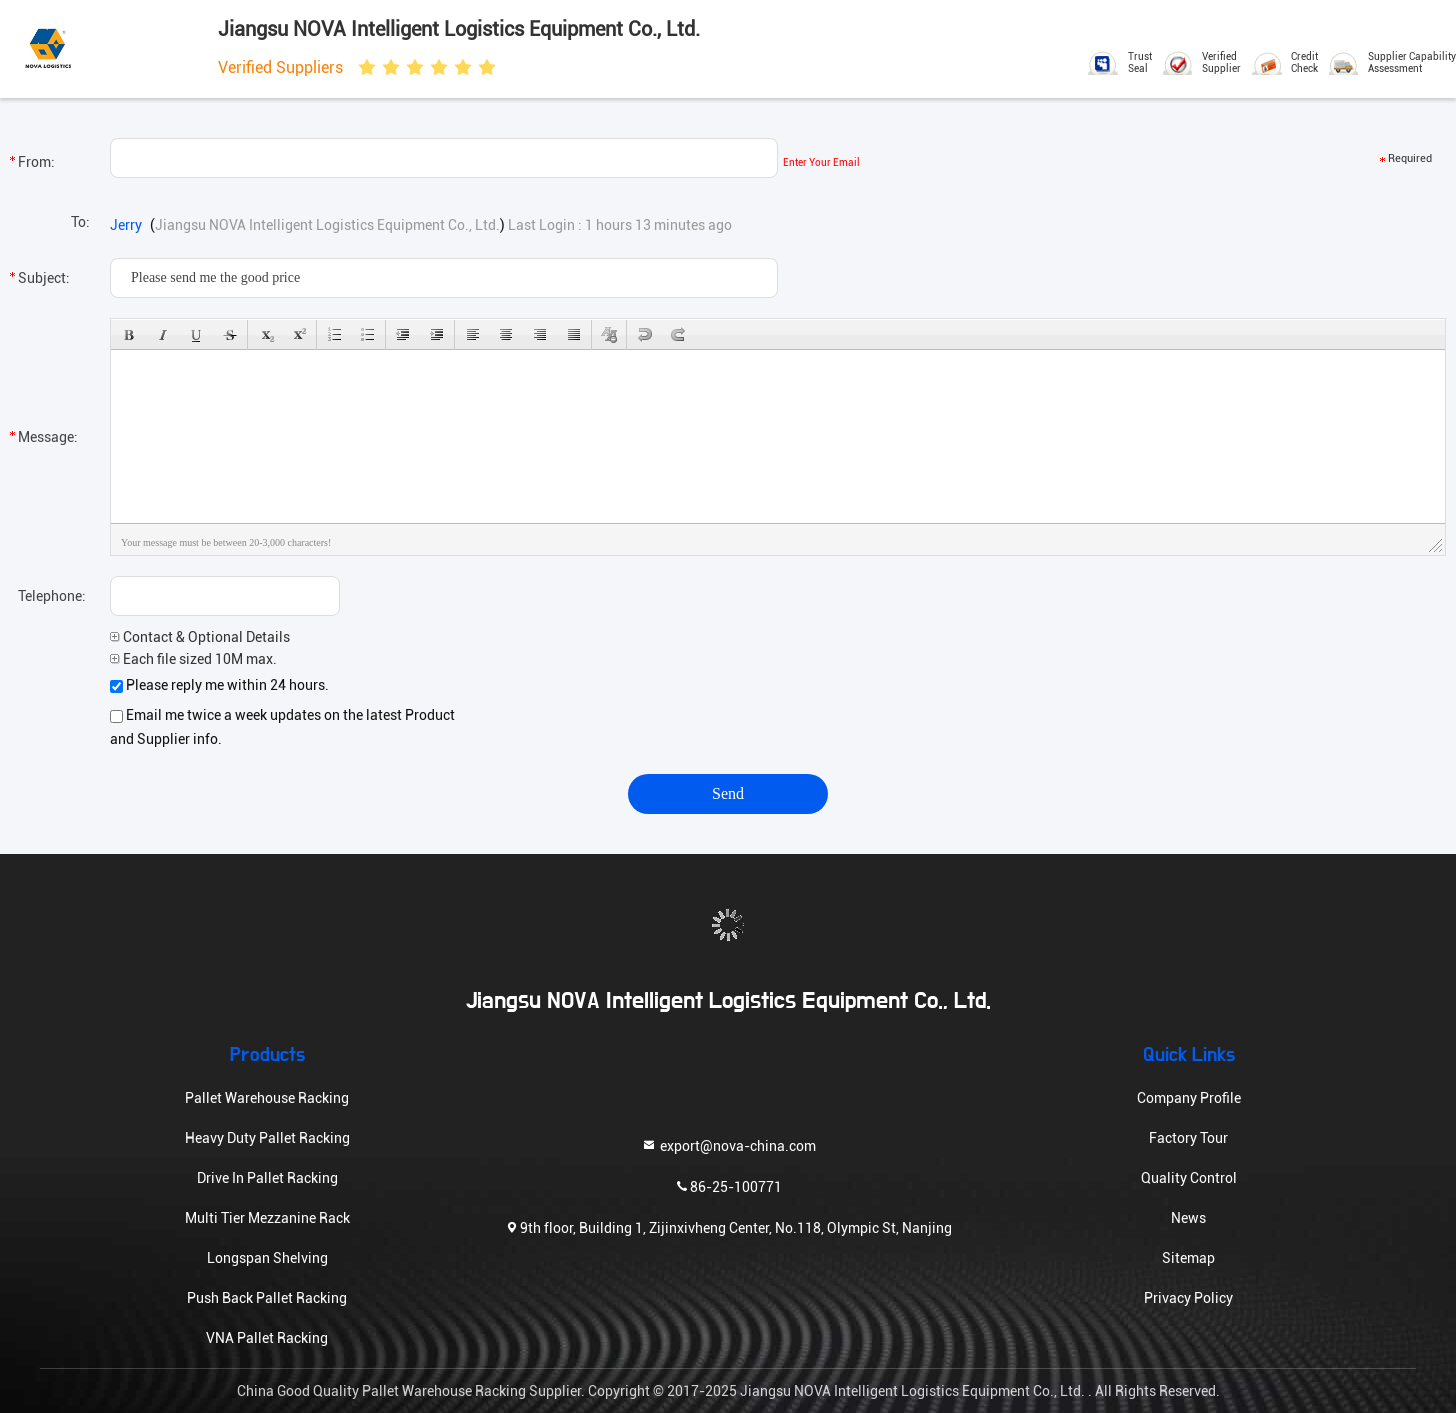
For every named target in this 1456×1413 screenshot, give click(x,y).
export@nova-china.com (728, 1144)
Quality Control (1189, 1178)
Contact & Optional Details (200, 637)
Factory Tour (1188, 1138)
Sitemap (1188, 1258)
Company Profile (1189, 1098)
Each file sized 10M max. (193, 659)
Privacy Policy (1188, 1298)
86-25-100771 (728, 1185)
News (1188, 1218)
